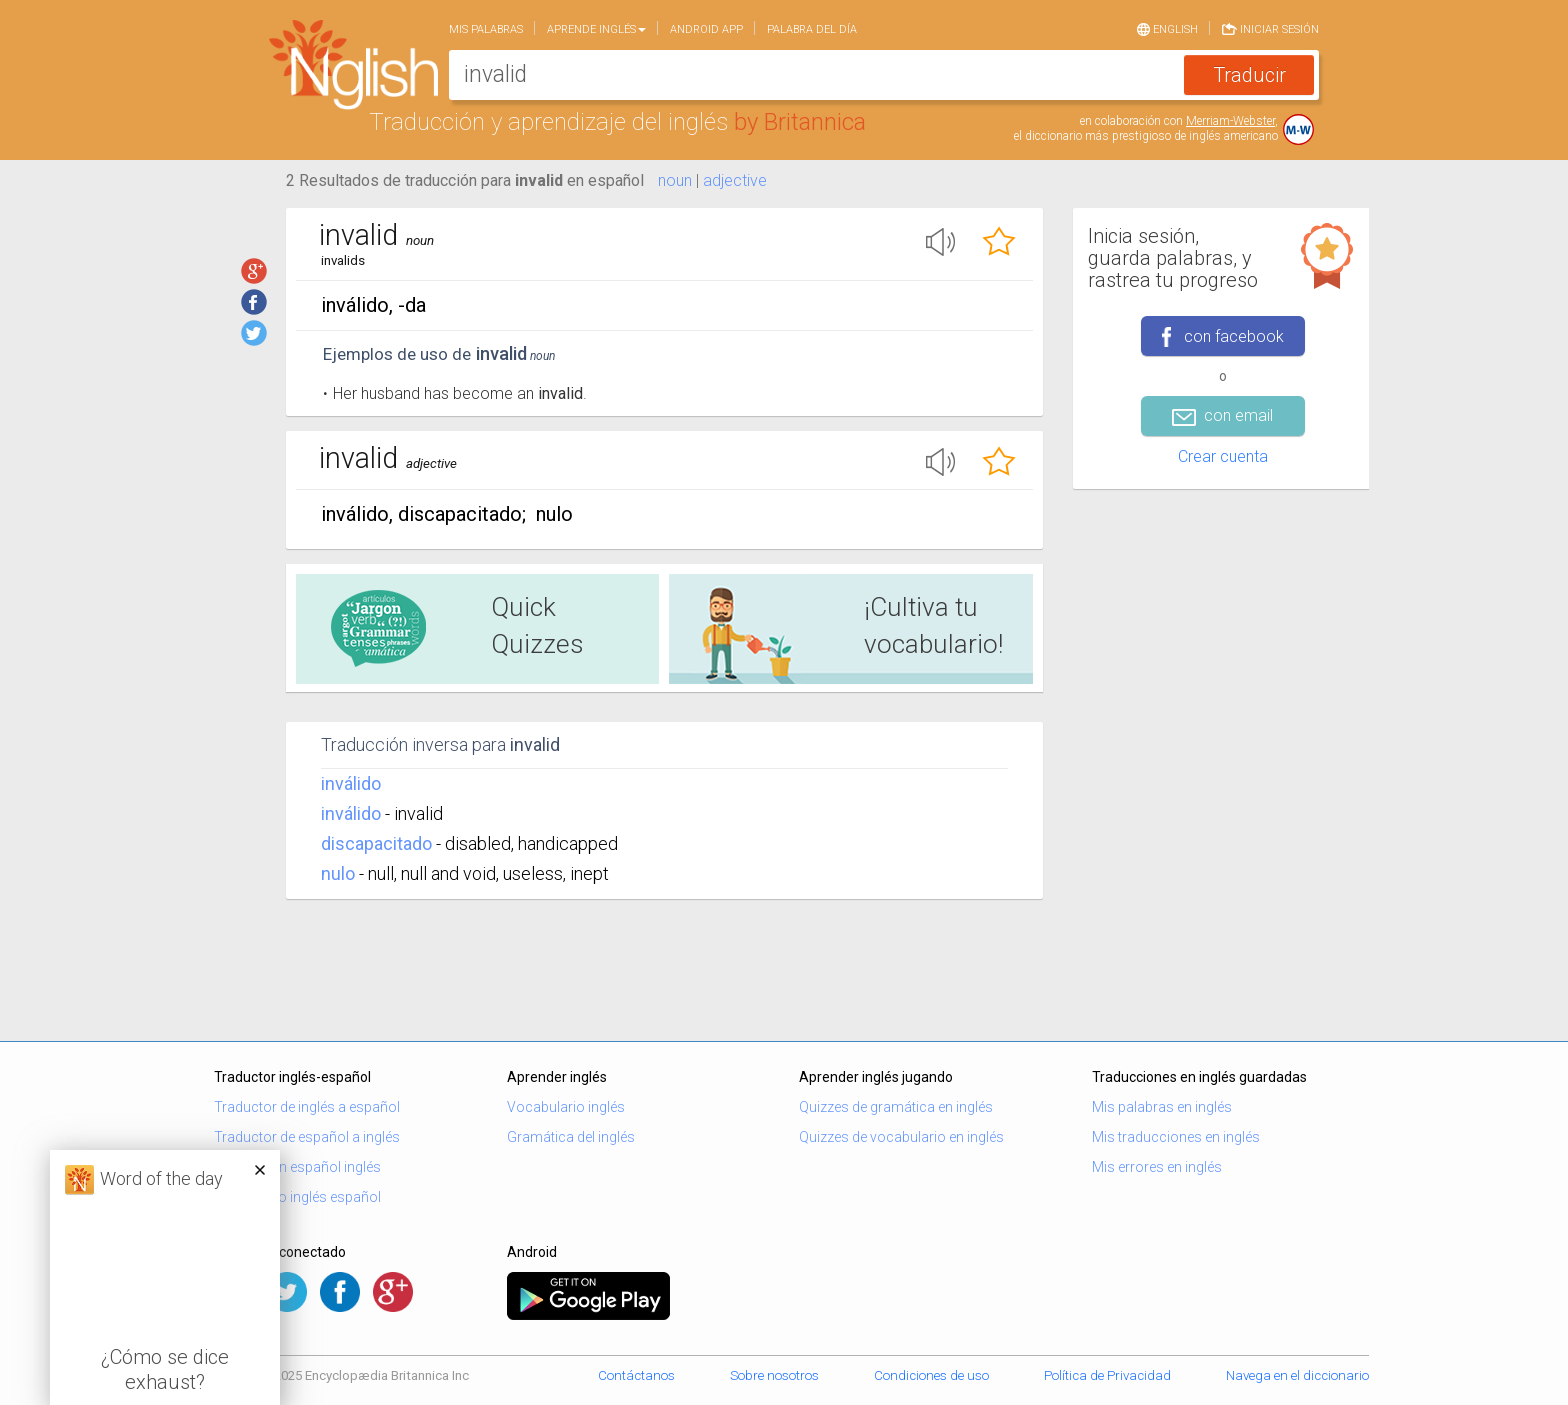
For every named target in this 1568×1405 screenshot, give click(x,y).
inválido (351, 783)
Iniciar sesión (1270, 28)
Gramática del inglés (571, 1137)
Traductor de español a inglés (307, 1137)
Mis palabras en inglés (1162, 1107)
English (1167, 28)
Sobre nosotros (774, 1375)
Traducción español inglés (297, 1167)
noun (675, 180)
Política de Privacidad (1107, 1375)
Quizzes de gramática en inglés (896, 1107)
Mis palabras (486, 29)
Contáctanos (636, 1375)
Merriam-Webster (1230, 121)
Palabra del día (812, 29)
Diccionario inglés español (297, 1197)
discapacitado (376, 843)
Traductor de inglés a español (307, 1107)
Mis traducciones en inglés (1176, 1137)
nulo (338, 873)
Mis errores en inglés (1157, 1167)
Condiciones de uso (931, 1375)
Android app (706, 29)
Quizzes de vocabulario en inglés (901, 1137)
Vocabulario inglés (566, 1107)
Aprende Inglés (596, 29)
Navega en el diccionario (1297, 1375)
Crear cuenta (1223, 456)
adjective (735, 180)
